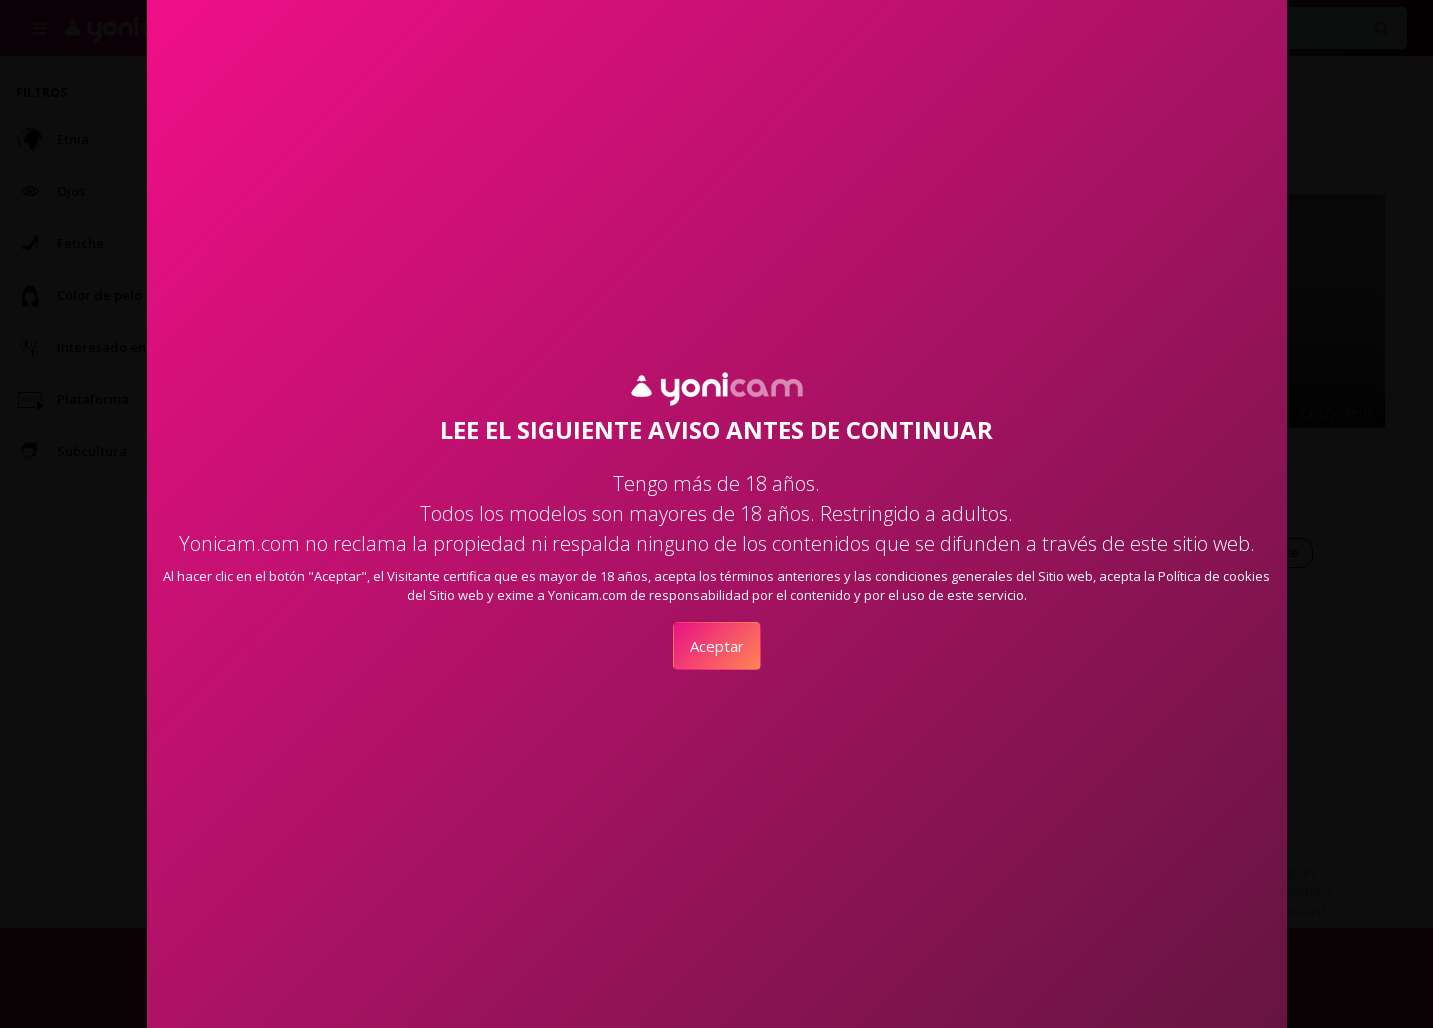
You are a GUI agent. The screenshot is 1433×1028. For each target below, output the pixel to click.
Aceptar (717, 646)
